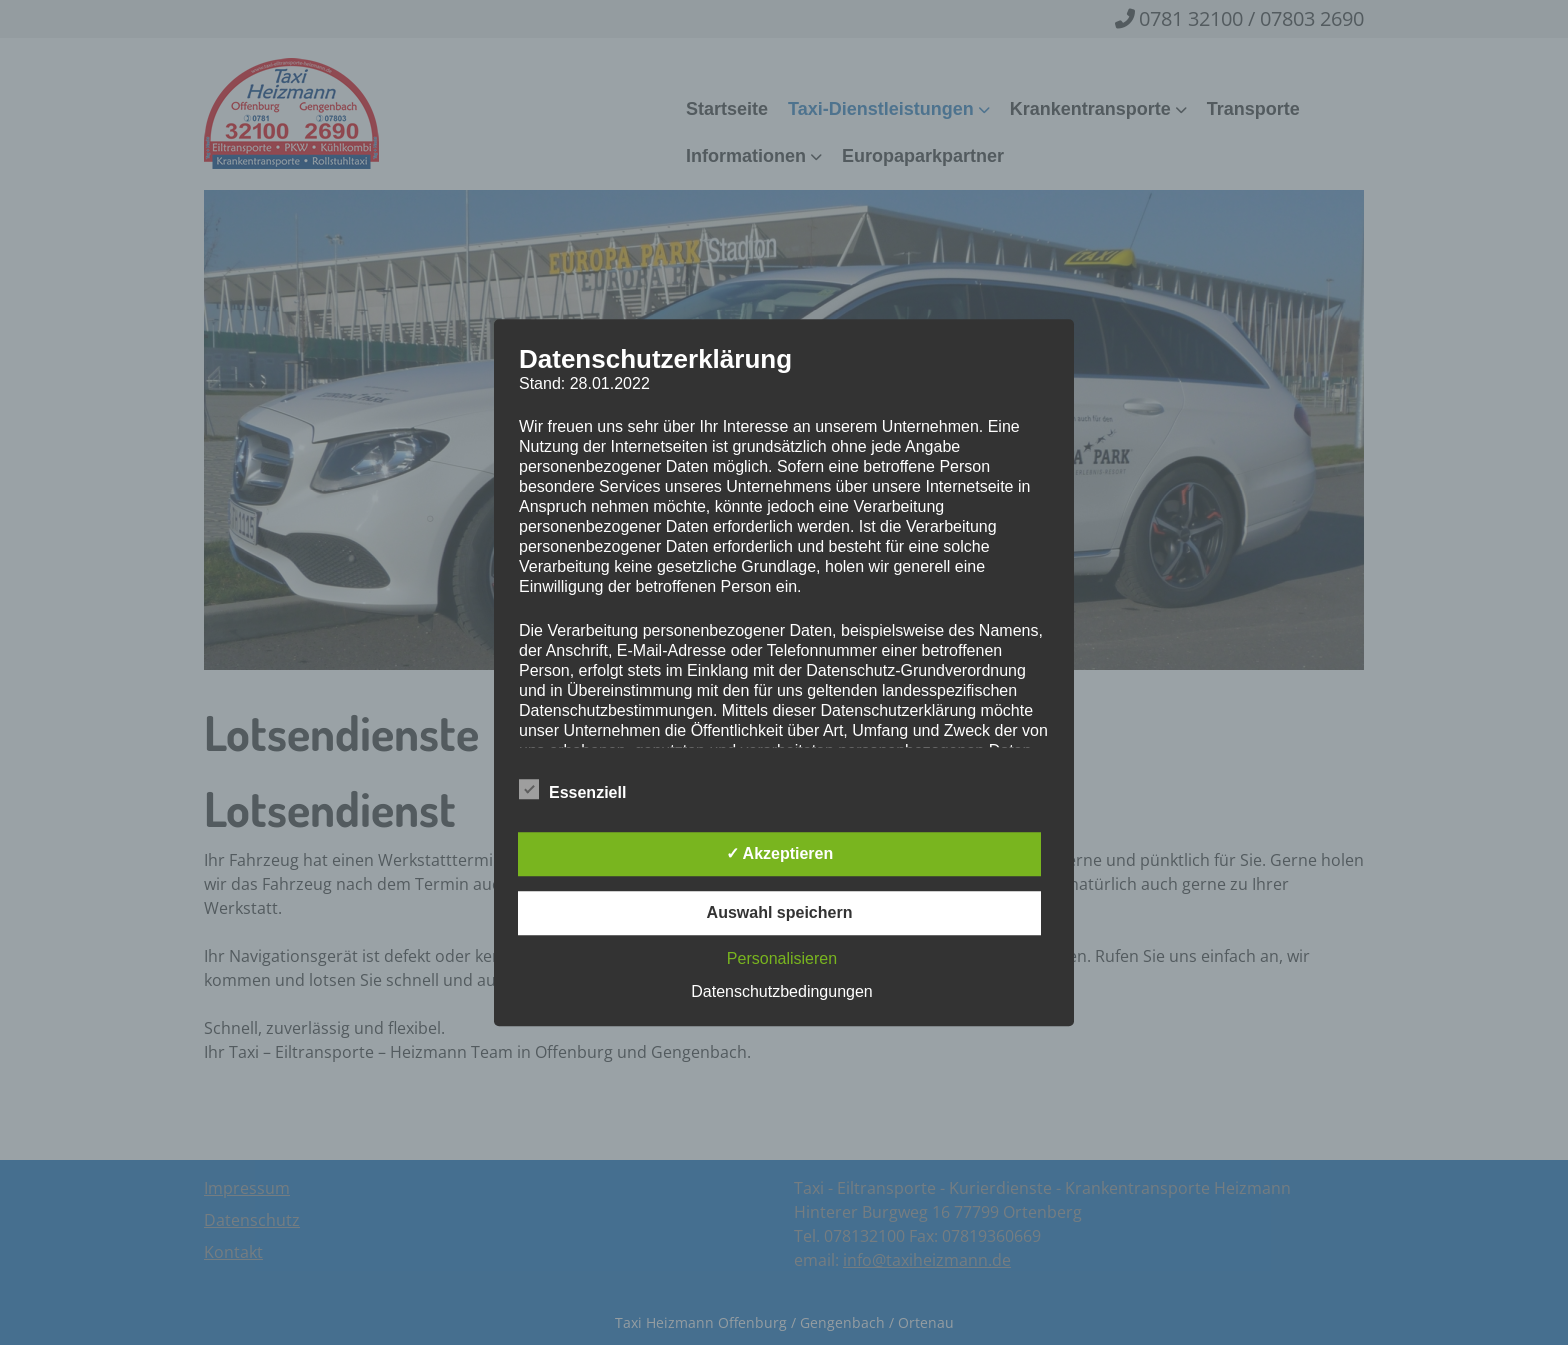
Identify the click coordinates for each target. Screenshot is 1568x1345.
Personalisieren (782, 958)
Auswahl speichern (780, 912)
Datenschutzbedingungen (781, 991)
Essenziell (572, 789)
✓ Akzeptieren (780, 853)
